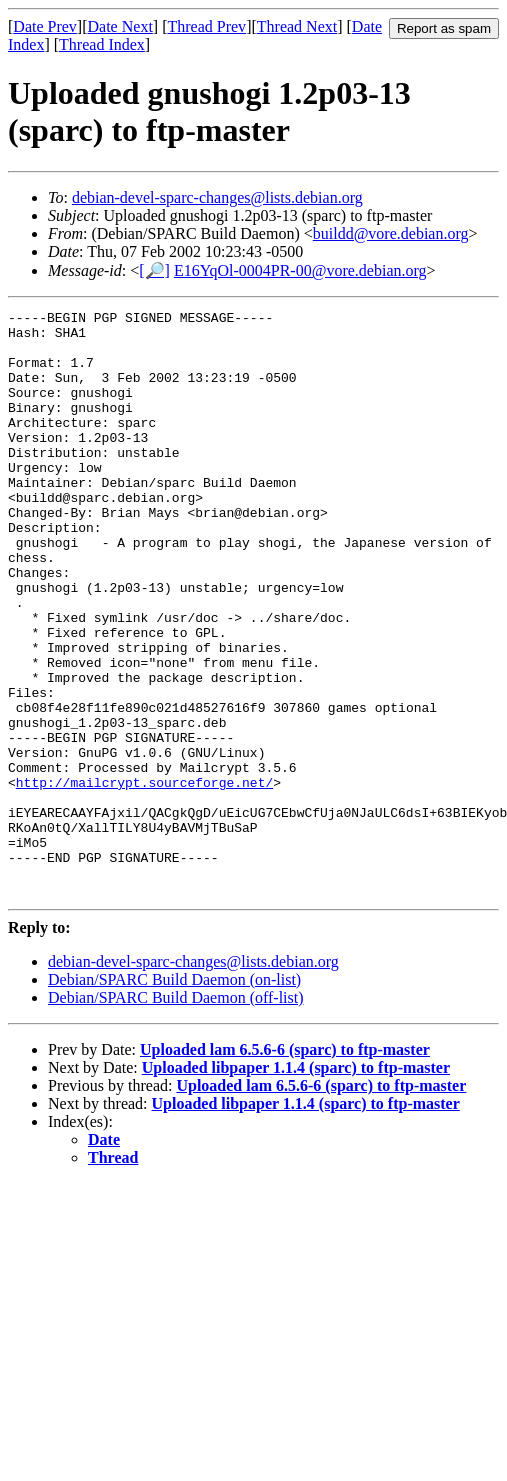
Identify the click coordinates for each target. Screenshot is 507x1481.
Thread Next (297, 26)
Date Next (120, 26)
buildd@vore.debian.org (391, 233)
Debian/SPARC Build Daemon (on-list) (174, 1096)
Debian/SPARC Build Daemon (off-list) (176, 1114)
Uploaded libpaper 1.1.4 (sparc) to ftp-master (296, 1184)
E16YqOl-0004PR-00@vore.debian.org (300, 270)
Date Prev (45, 26)
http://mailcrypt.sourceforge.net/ (144, 878)
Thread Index (102, 44)
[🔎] (154, 270)
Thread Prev (206, 26)
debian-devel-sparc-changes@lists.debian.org (217, 197)
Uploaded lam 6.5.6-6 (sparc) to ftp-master (285, 1166)
